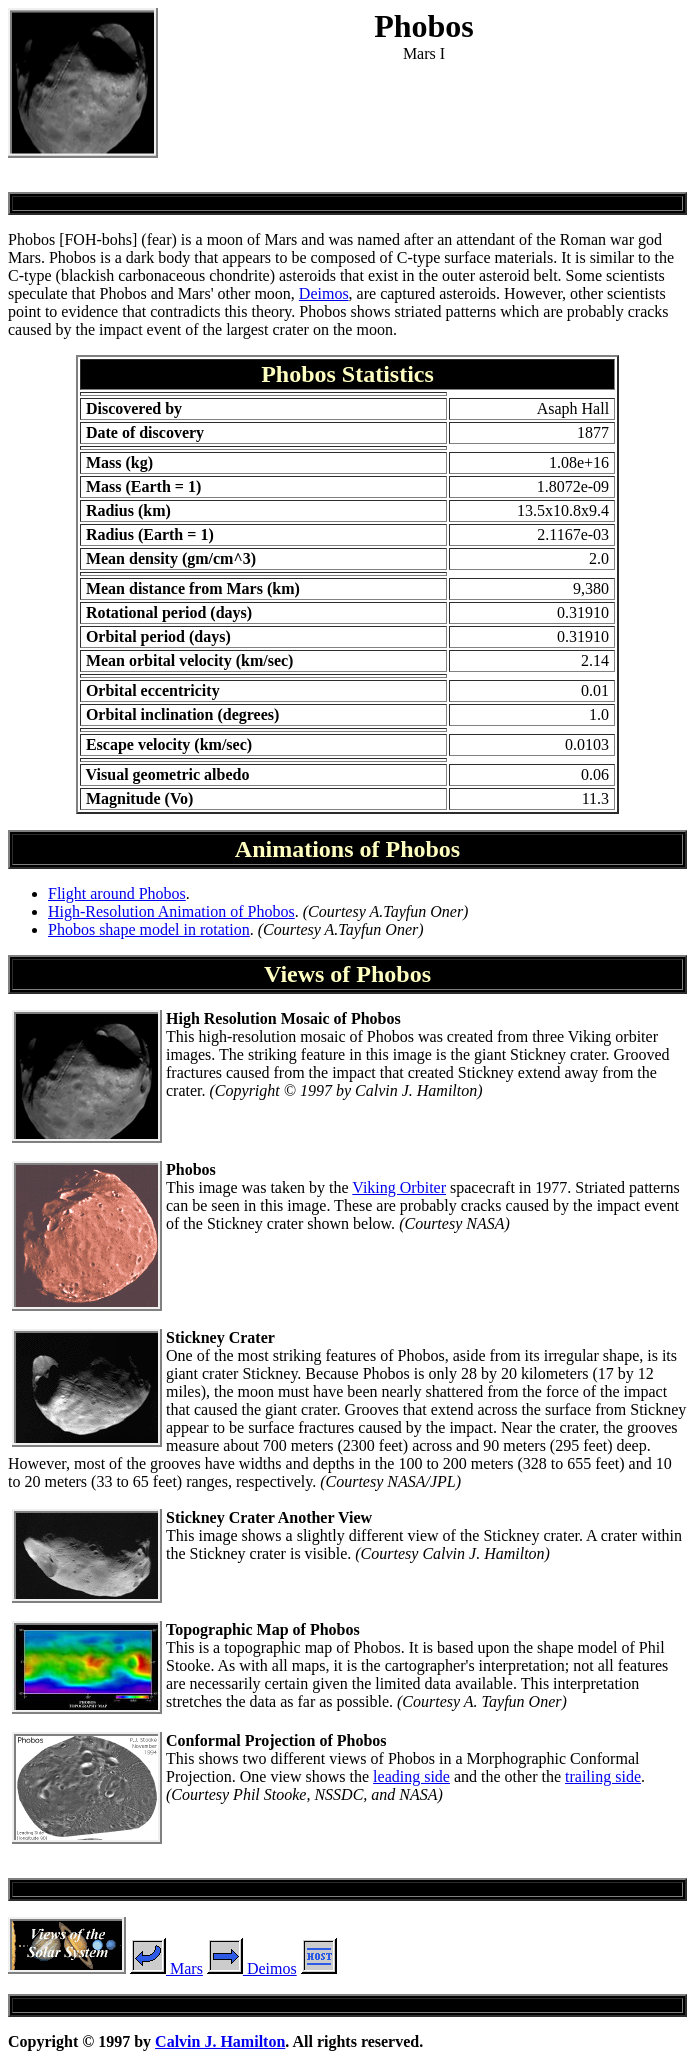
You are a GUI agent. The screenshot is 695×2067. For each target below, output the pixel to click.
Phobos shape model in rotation (149, 929)
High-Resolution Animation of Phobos (171, 911)
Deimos (324, 293)
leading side (411, 1776)
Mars (166, 1968)
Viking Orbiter (399, 1187)
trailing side (603, 1776)
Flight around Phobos (117, 893)
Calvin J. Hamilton (220, 2041)
